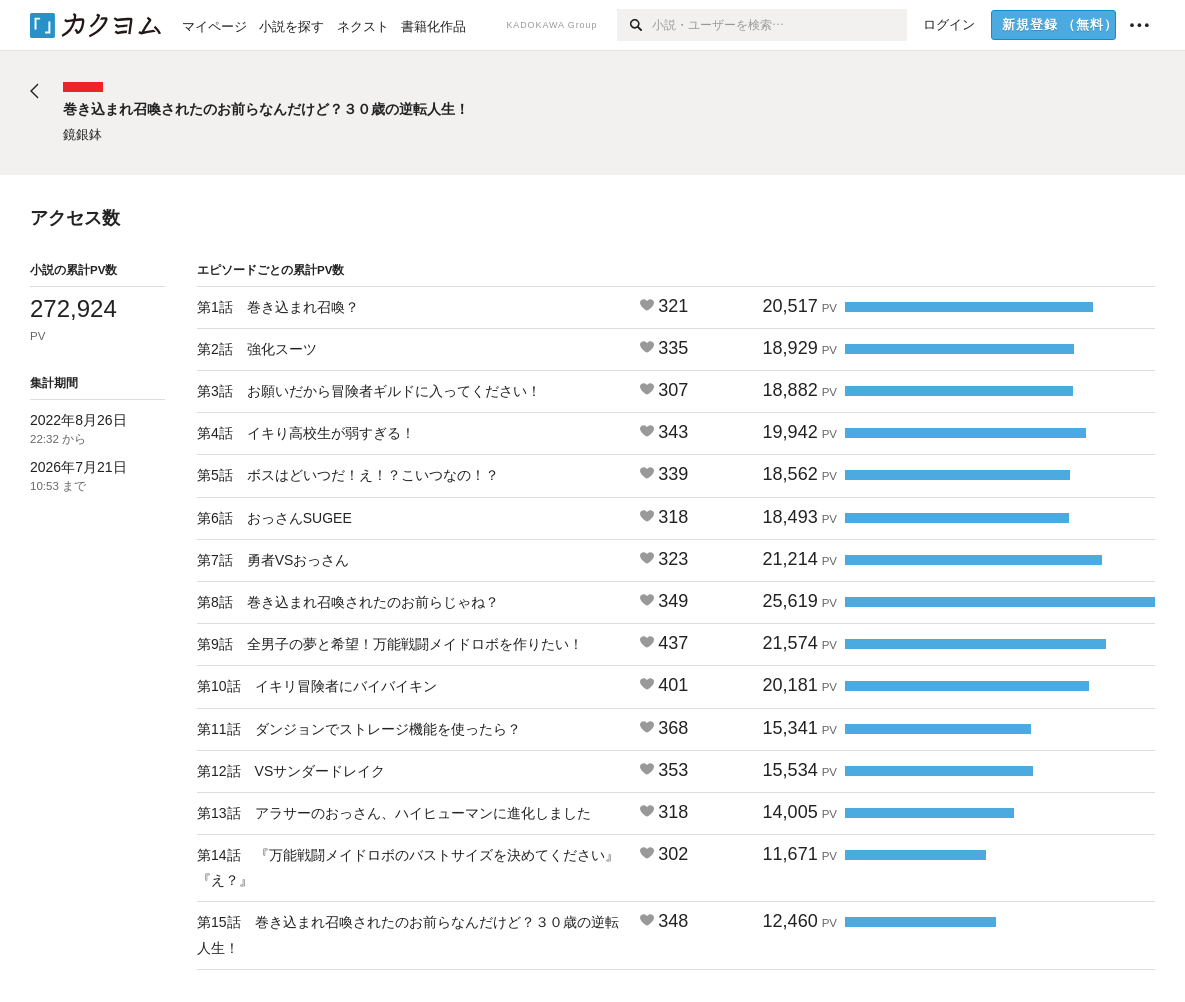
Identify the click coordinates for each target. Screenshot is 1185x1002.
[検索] (634, 25)
